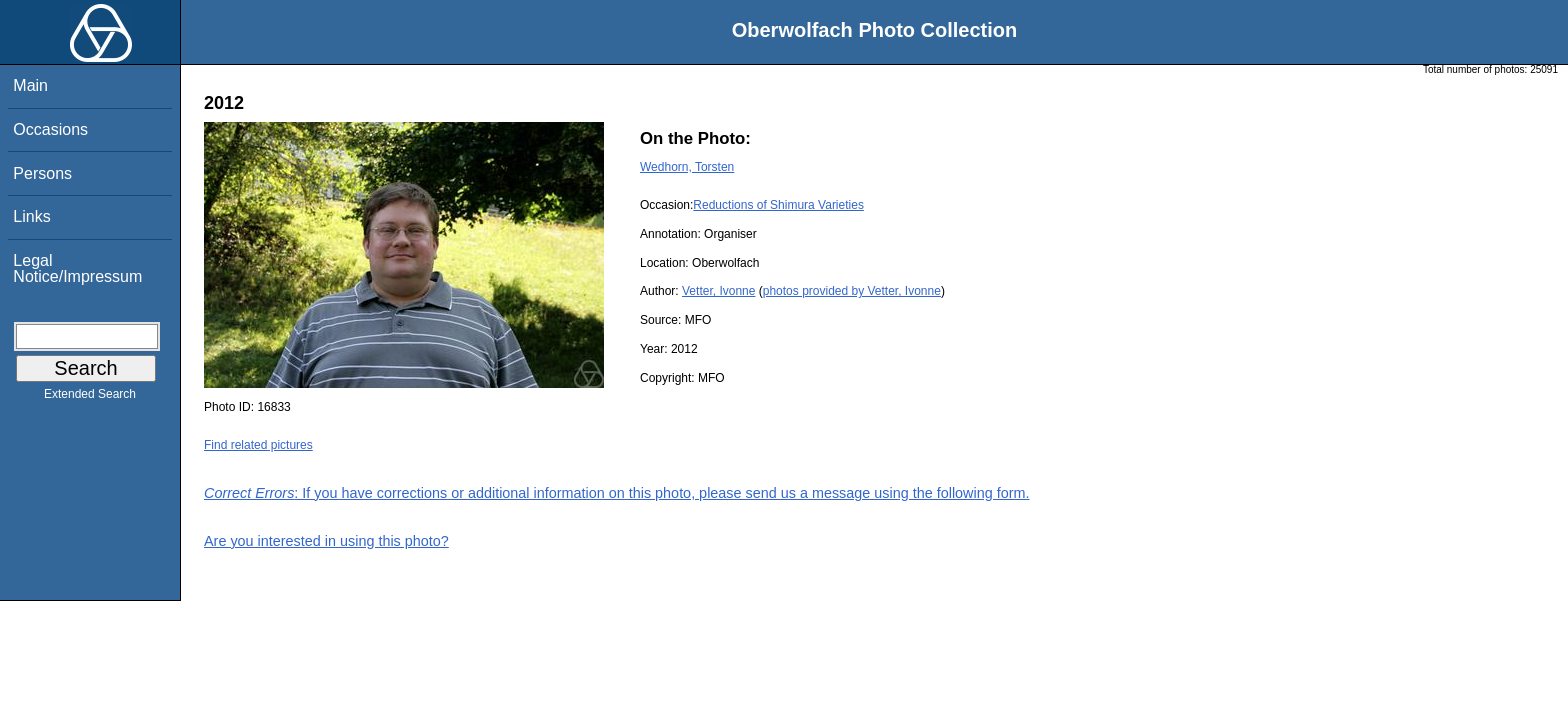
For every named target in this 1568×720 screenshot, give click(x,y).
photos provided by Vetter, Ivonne (852, 291)
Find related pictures (258, 445)
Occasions (50, 129)
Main (30, 85)
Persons (42, 173)
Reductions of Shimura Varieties (778, 205)
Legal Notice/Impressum (77, 268)
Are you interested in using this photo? (326, 541)
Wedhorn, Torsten (687, 167)
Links (31, 216)
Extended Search (90, 398)
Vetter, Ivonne (718, 291)
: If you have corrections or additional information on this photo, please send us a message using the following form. (617, 493)
